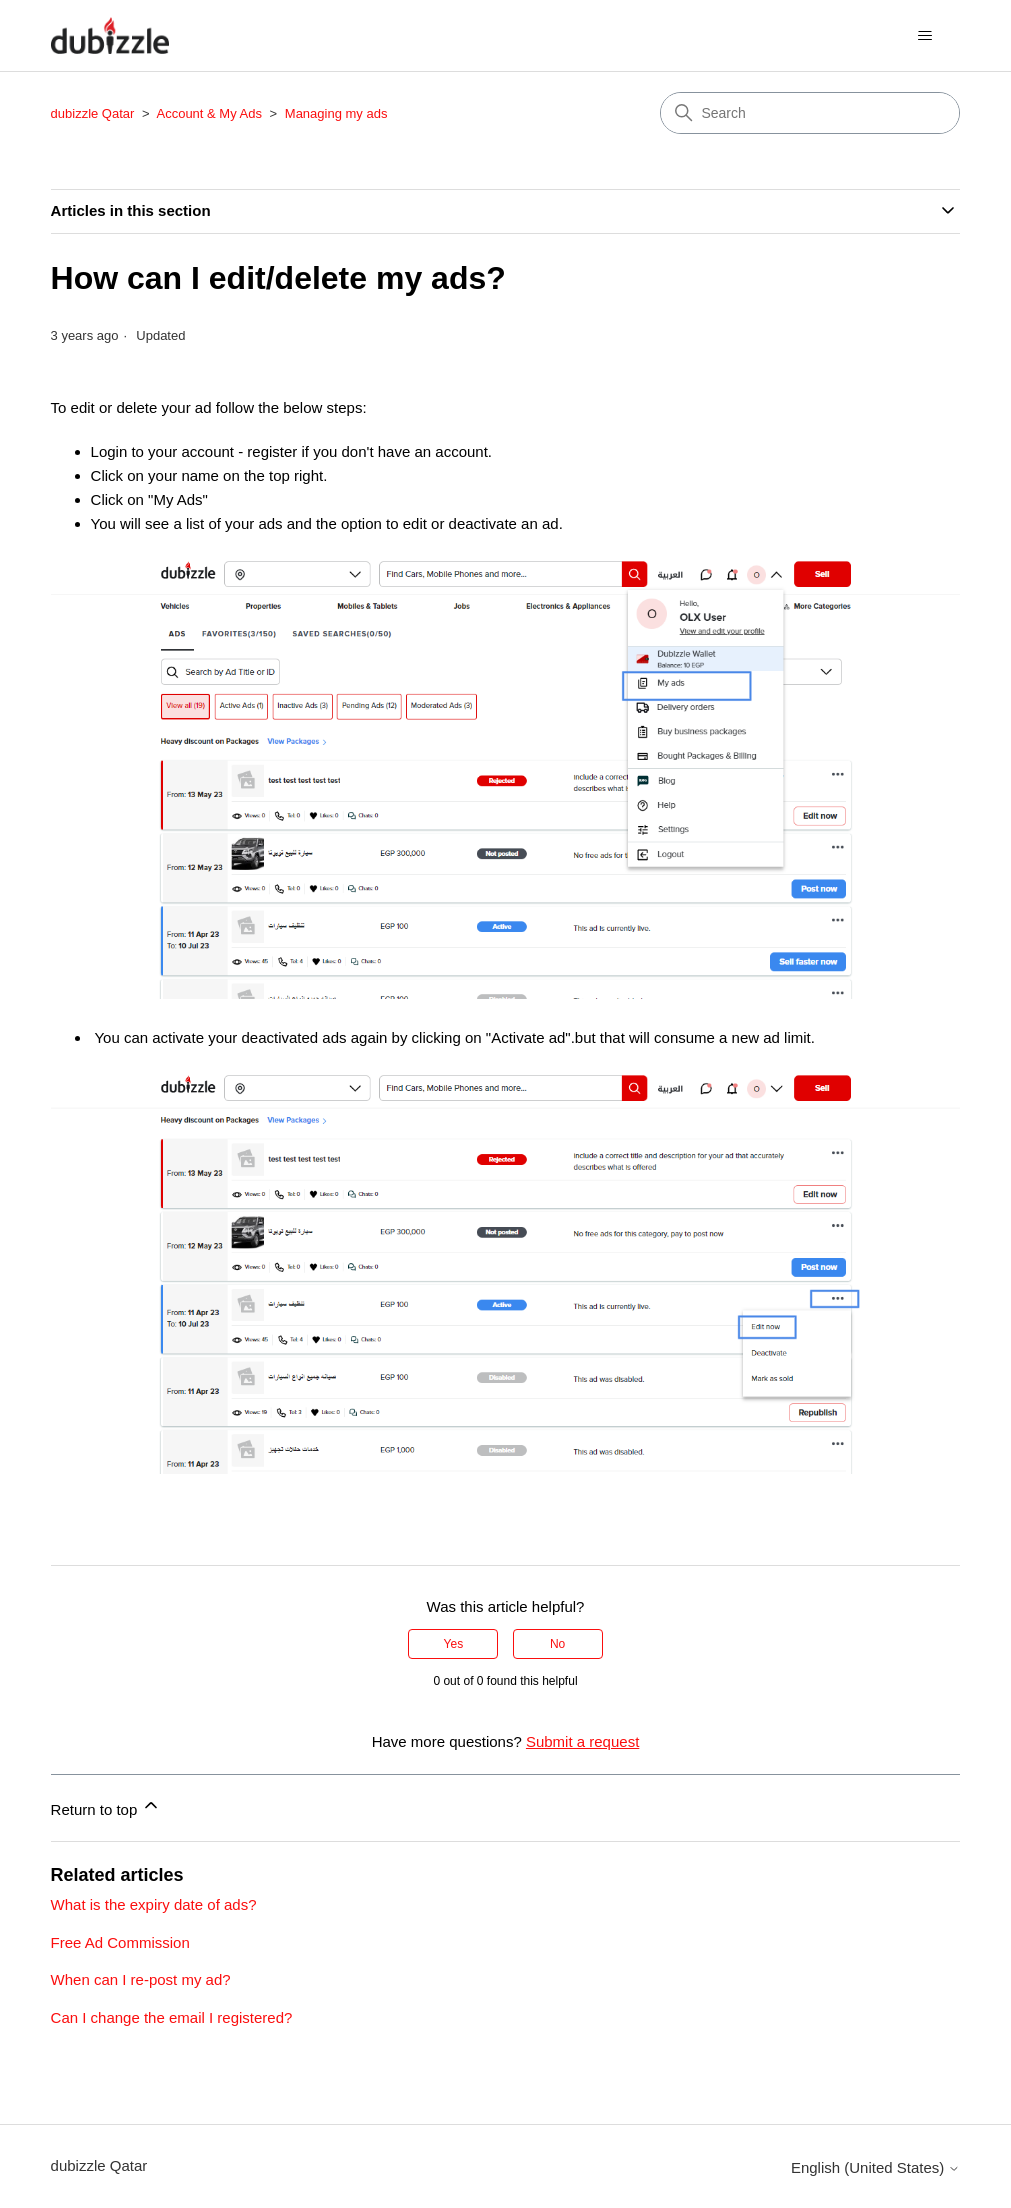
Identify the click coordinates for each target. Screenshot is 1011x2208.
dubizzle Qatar (94, 113)
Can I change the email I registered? (172, 2017)
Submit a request (582, 1741)
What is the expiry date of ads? (154, 1904)
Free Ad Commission (120, 1942)
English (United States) (876, 2167)
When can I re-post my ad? (141, 1979)
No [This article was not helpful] (557, 1644)
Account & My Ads (210, 113)
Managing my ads (336, 113)
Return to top (106, 1806)
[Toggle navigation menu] (924, 36)
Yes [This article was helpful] (454, 1644)
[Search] (810, 113)
